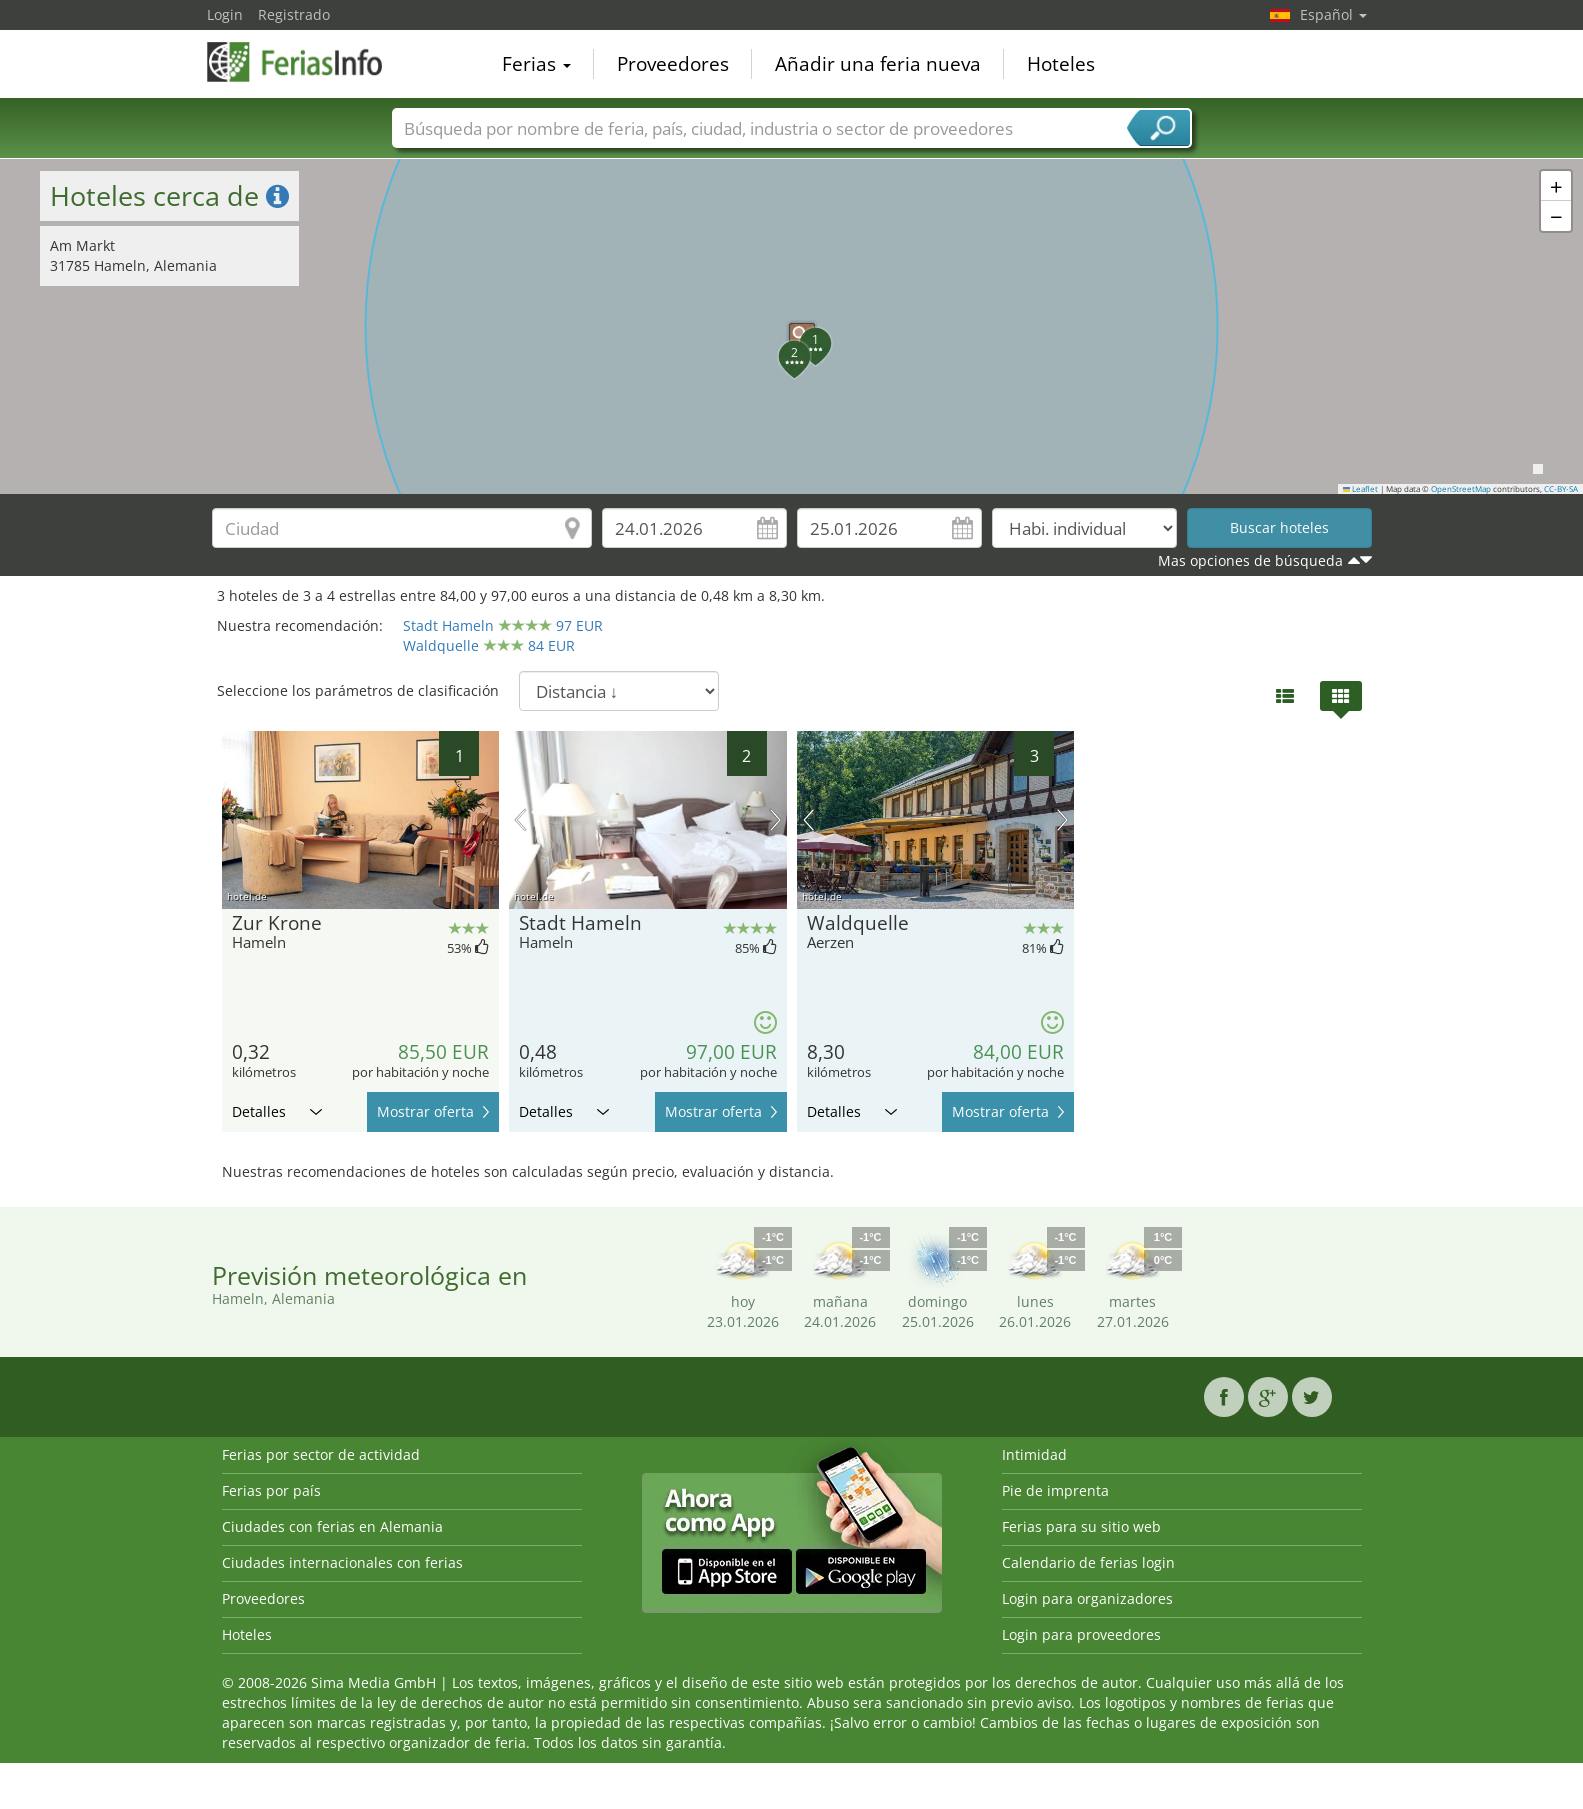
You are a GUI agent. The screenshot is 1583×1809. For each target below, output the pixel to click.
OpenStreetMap (1461, 489)
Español (1333, 14)
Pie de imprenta (1055, 1490)
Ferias (536, 64)
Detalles (277, 1111)
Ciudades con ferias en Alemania (332, 1526)
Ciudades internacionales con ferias (342, 1562)
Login (225, 14)
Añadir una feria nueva (878, 64)
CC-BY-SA (1561, 489)
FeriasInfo (307, 62)
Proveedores (673, 64)
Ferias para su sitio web (1081, 1526)
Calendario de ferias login (1088, 1562)
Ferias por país (271, 1490)
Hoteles (1061, 64)
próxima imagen (775, 820)
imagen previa (520, 820)
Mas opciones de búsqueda (1250, 560)
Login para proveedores (1081, 1634)
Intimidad (1034, 1454)
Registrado (294, 14)
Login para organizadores (1087, 1598)
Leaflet (1361, 489)
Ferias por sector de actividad (321, 1454)
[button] (792, 326)
